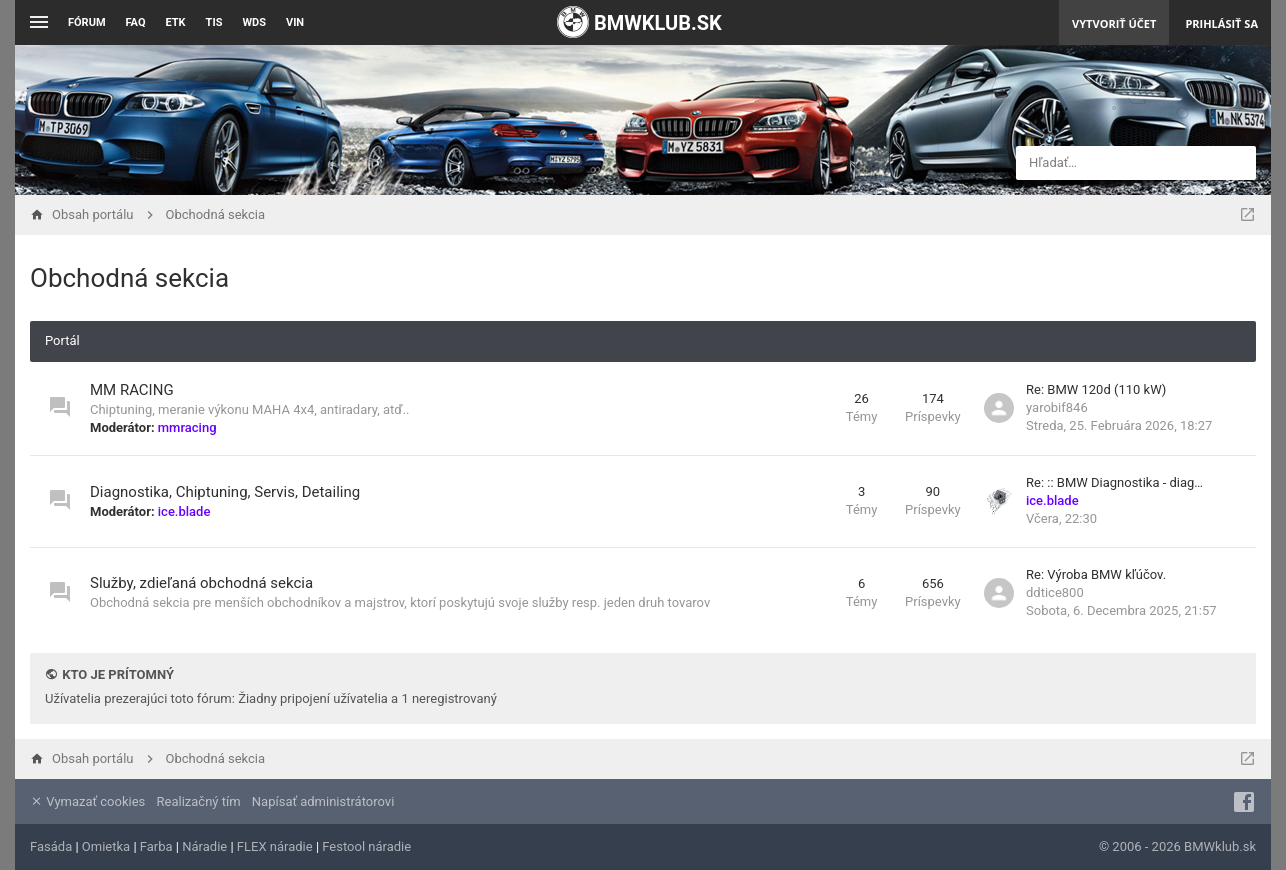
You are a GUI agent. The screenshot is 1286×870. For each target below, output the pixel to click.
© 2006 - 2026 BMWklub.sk (1177, 846)
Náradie (204, 846)
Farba (156, 846)
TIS (214, 22)
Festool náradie (366, 846)
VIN (295, 22)
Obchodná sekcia (129, 278)
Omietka (106, 846)
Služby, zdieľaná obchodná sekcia (201, 583)
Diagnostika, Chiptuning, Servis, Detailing (225, 492)
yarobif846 (1057, 407)
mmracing (187, 427)
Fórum (87, 22)
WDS (254, 22)
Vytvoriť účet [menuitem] (1114, 23)
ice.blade (184, 511)
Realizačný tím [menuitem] (199, 801)
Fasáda (51, 846)
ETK (176, 22)
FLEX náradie (275, 846)
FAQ (136, 22)
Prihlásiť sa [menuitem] (1221, 23)
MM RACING (132, 390)
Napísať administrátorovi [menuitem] (323, 801)
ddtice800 (1055, 592)
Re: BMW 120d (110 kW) (1096, 389)
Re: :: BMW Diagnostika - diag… (1114, 482)
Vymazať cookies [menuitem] (87, 801)
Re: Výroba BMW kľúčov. (1096, 574)
